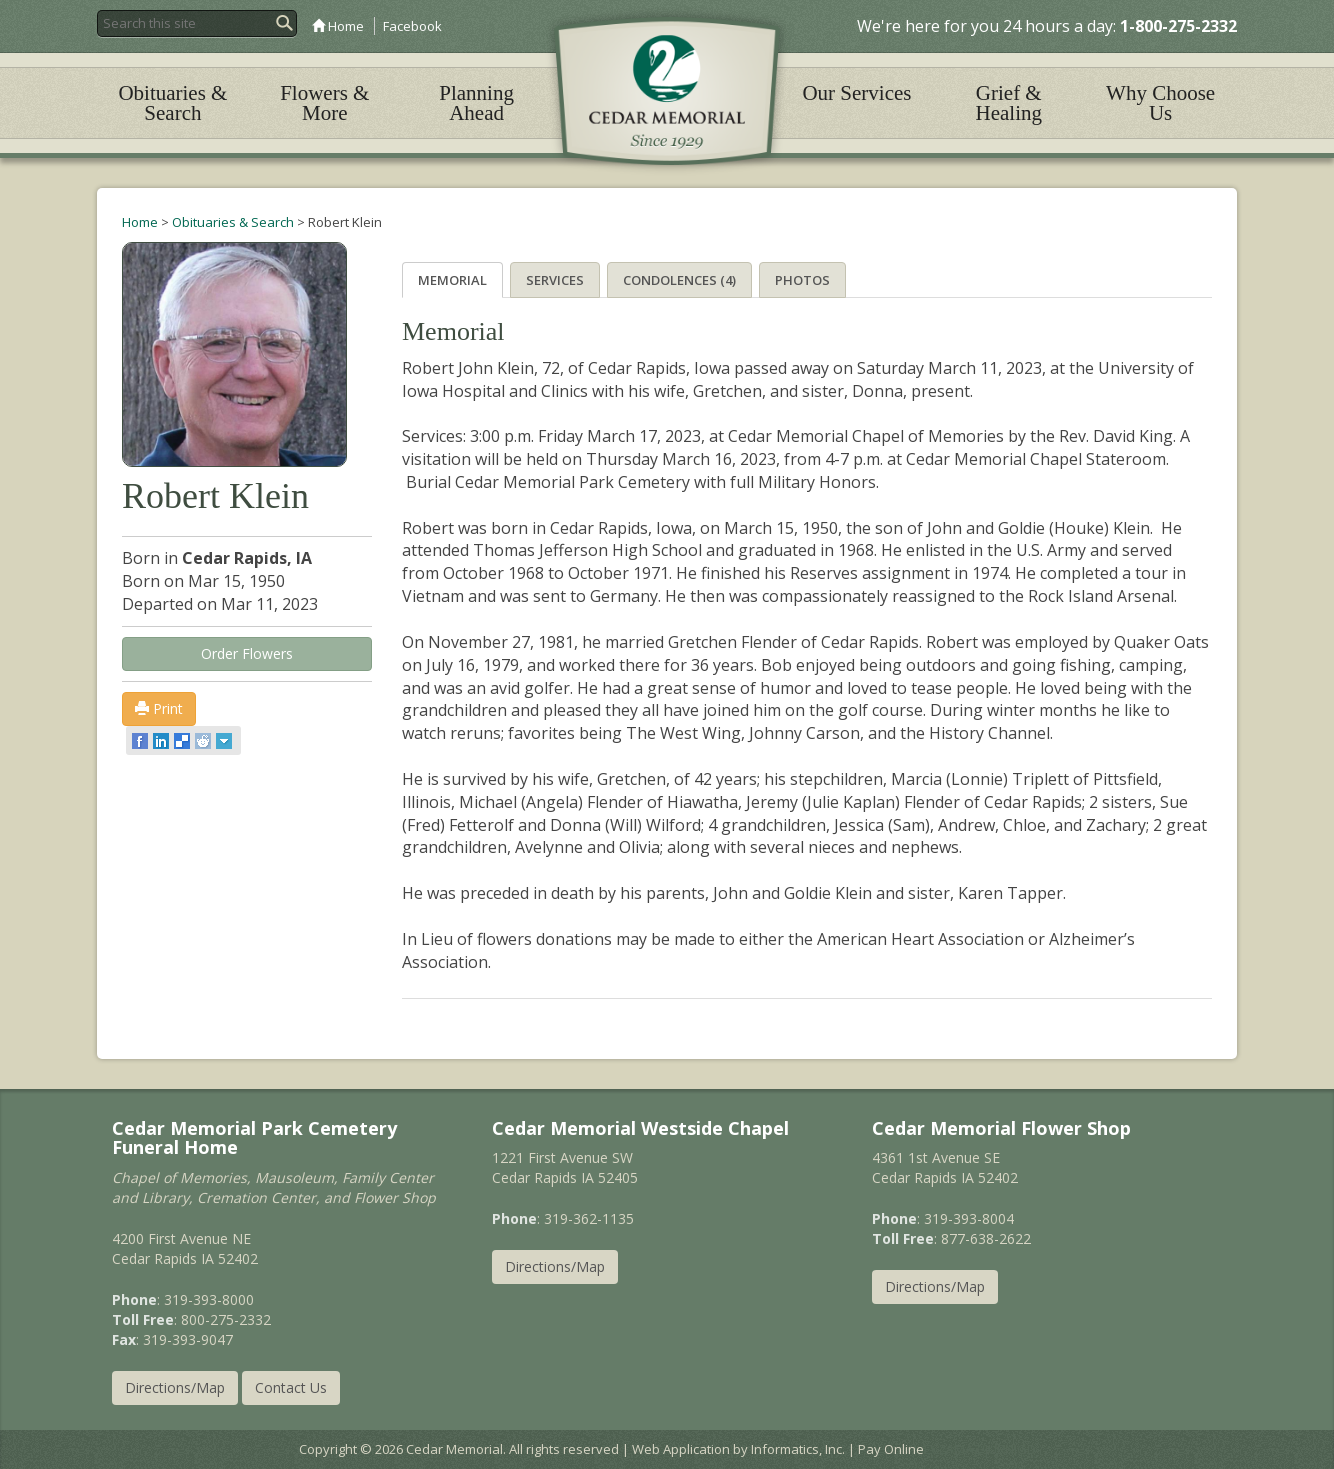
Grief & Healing (1009, 103)
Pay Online (891, 1449)
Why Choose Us (1160, 103)
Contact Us (291, 1387)
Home (338, 26)
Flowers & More (324, 103)
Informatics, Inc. (798, 1449)
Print (159, 708)
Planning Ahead (476, 103)
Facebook (412, 26)
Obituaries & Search (172, 103)
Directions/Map (175, 1387)
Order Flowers (247, 653)
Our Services (856, 93)
